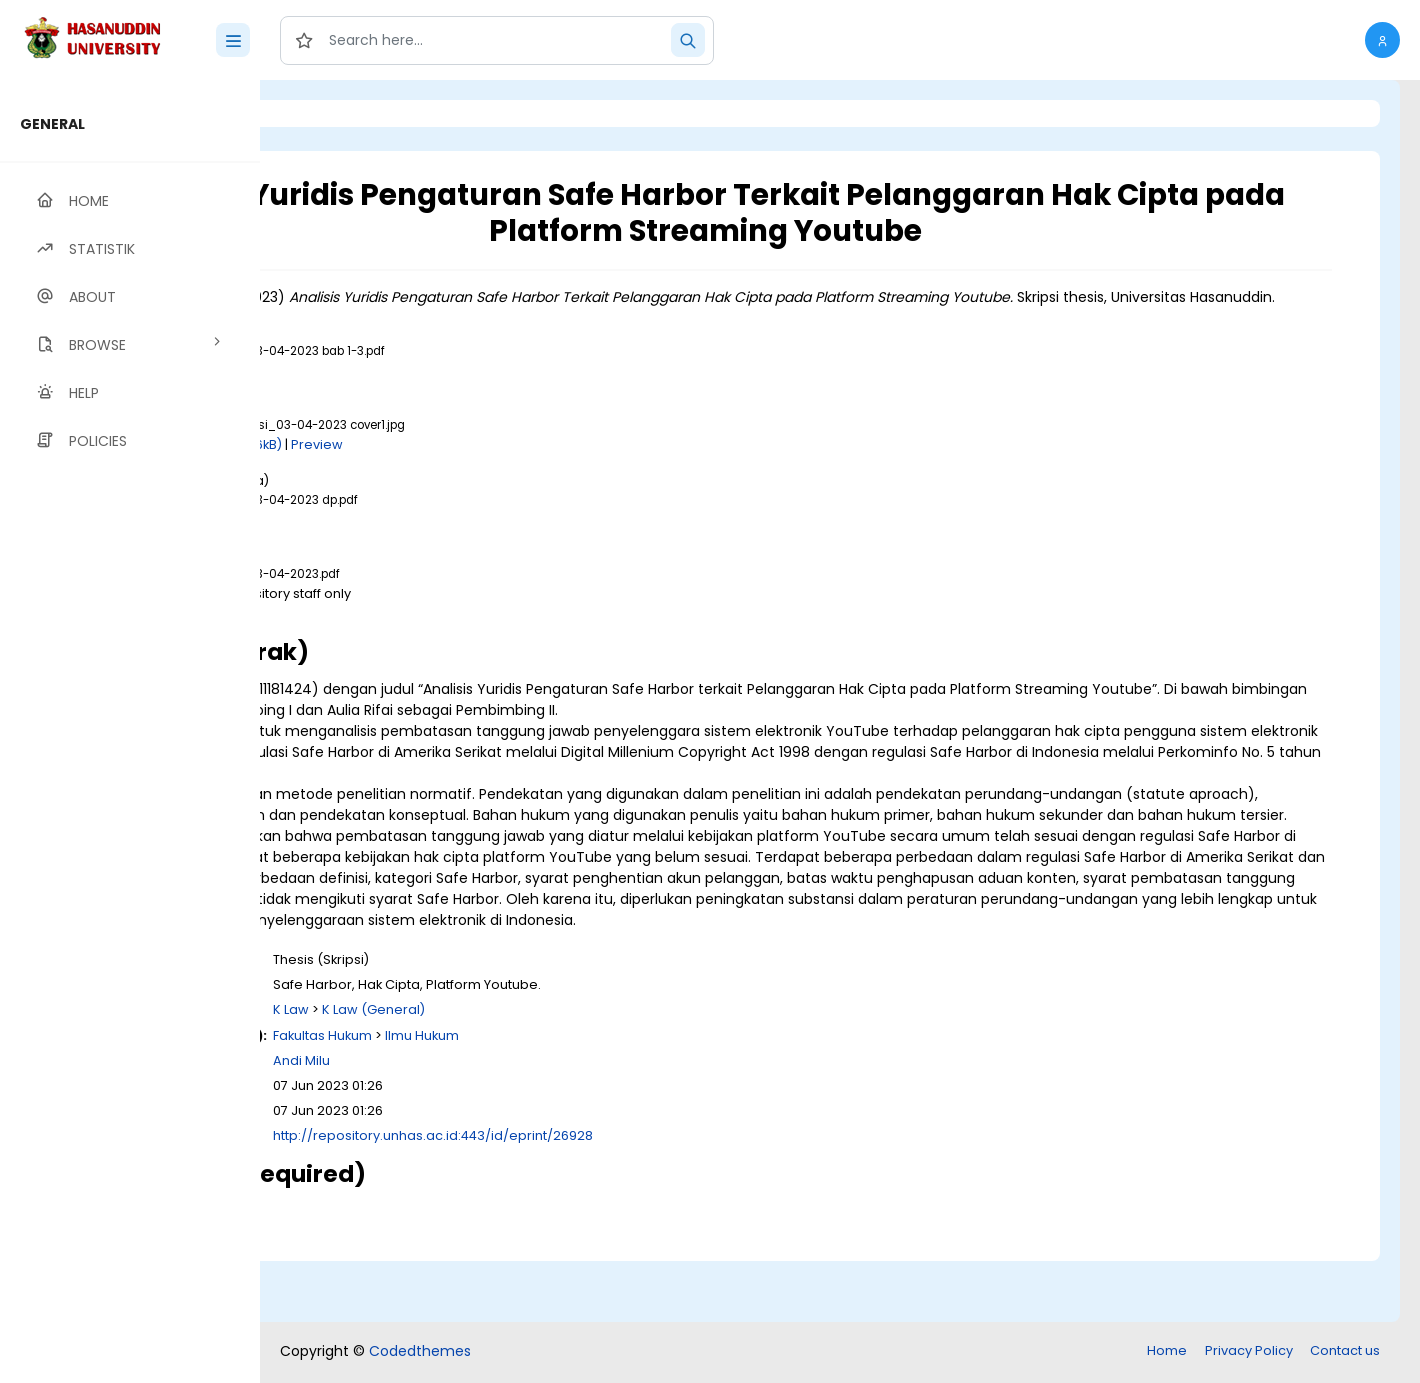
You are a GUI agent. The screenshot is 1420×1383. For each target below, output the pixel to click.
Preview (567, 465)
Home (1167, 1352)
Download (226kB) (472, 465)
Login (345, 113)
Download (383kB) (444, 540)
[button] (1382, 40)
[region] (130, 731)
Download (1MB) (437, 391)
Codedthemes (420, 1353)
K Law (541, 1072)
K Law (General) (623, 1072)
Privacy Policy (1249, 1352)
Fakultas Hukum (572, 1098)
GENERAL (52, 124)
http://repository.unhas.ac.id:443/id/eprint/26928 (683, 1198)
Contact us (1345, 1352)
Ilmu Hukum (672, 1098)
